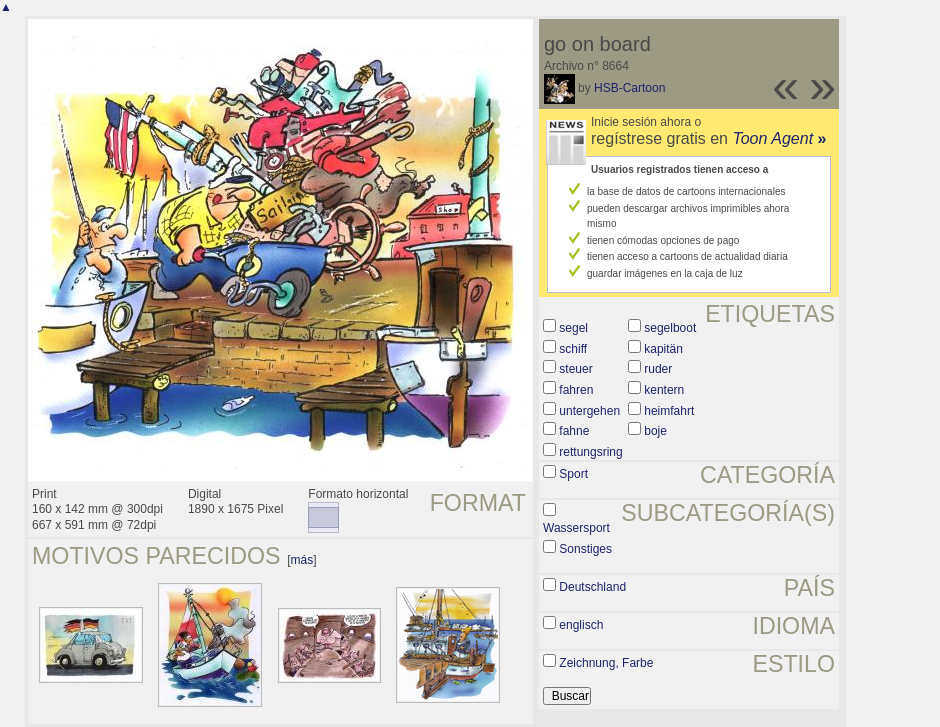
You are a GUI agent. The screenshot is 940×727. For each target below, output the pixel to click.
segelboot (670, 328)
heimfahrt (669, 411)
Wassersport (576, 528)
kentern (664, 390)
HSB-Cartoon (629, 88)
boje (655, 431)
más (302, 560)
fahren (576, 390)
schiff (573, 349)
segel (573, 328)
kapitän (663, 349)
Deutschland (592, 587)
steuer (575, 369)
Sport (573, 474)
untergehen (589, 411)
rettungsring (590, 452)
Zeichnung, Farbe (606, 663)
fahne (574, 431)
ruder (658, 369)
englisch (581, 625)
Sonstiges (585, 549)
